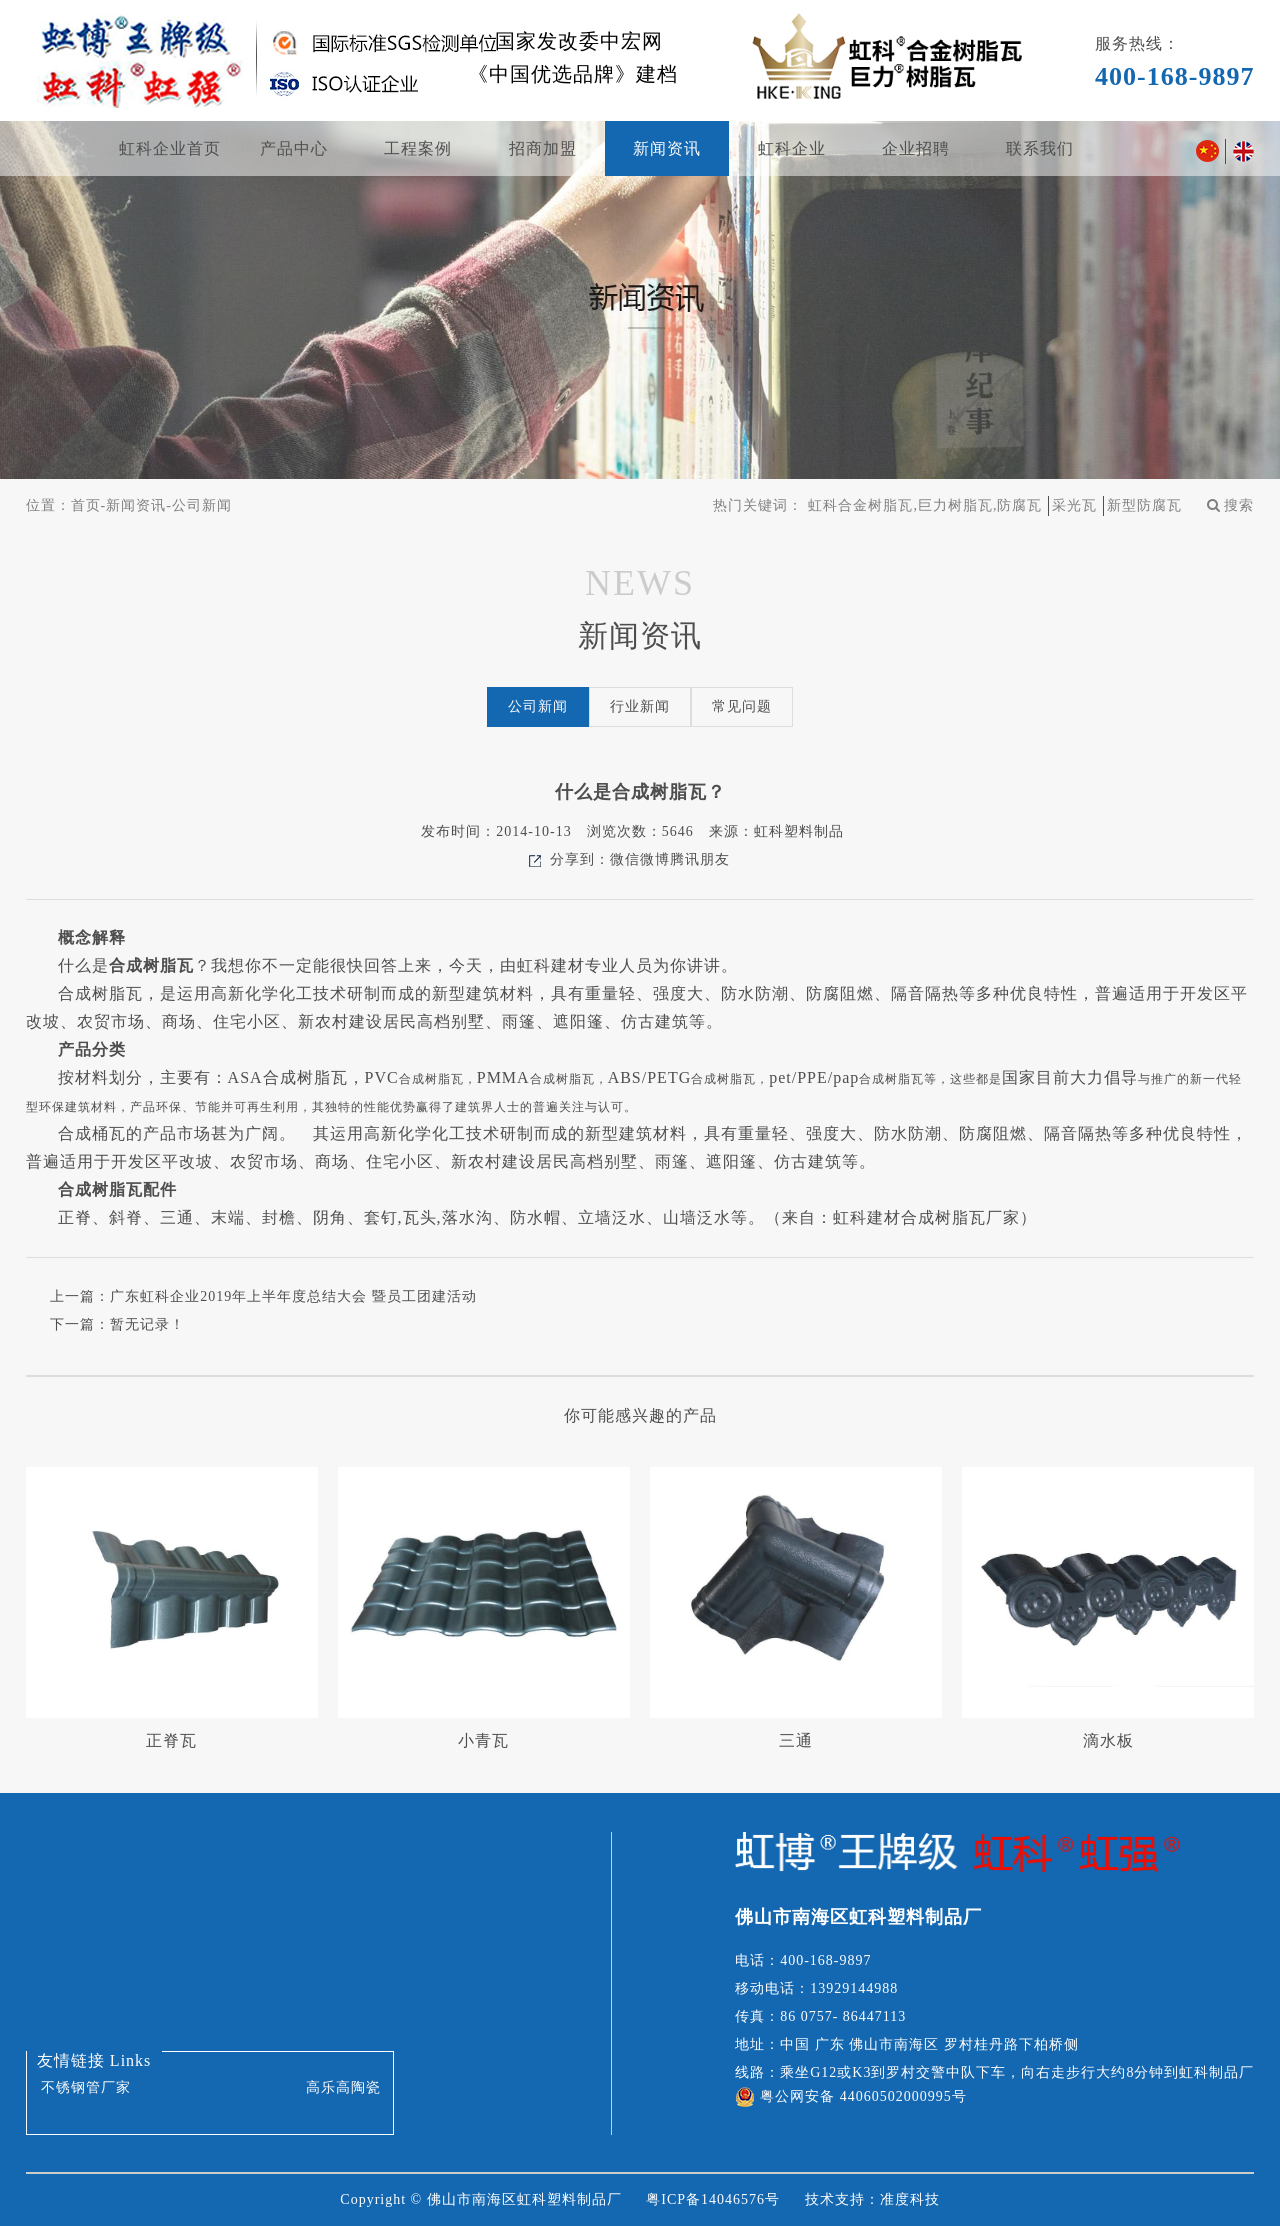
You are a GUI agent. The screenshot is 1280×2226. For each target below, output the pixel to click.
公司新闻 (202, 505)
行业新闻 (640, 706)
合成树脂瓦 (151, 965)
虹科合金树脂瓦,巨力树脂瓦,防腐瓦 (925, 505)
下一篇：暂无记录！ (117, 1324)
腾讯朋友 (700, 859)
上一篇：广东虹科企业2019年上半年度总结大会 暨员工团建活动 (263, 1296)
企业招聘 (916, 148)
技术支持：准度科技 (872, 2199)
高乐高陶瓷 (343, 2087)
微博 (655, 859)
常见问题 (742, 706)
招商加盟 (543, 148)
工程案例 (418, 148)
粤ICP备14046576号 (713, 2199)
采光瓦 (1074, 505)
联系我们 (1040, 148)
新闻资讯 (667, 148)
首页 (86, 505)
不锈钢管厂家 (86, 2087)
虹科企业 (792, 148)
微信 (625, 859)
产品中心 (294, 148)
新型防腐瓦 (1144, 505)
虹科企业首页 (170, 148)
